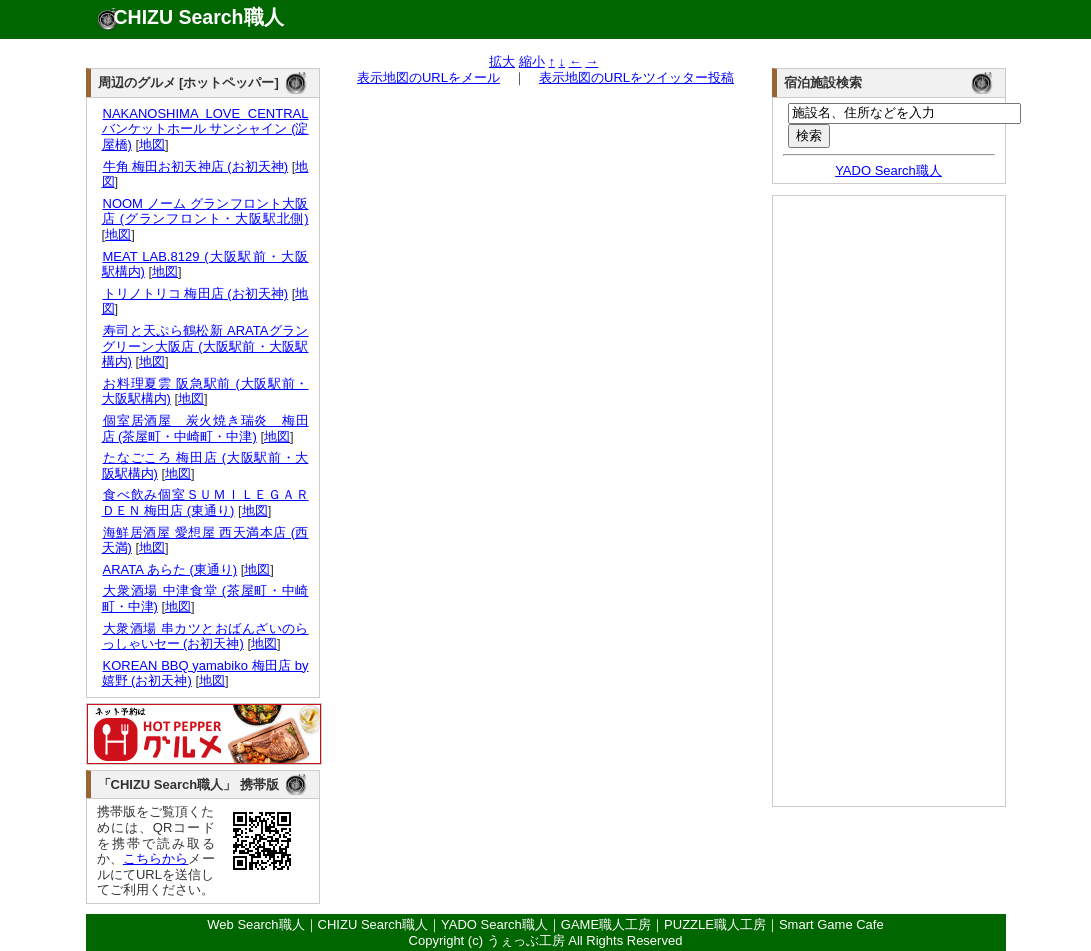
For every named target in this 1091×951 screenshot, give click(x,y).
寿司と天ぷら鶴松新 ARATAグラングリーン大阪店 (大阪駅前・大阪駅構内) (205, 346)
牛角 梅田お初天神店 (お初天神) (195, 166)
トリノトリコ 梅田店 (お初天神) (195, 293)
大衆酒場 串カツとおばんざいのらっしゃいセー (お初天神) (205, 636)
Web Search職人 (255, 924)
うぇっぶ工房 (526, 940)
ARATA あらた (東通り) (170, 569)
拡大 (502, 61)
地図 (152, 144)
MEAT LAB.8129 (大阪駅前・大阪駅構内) (205, 264)
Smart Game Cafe (831, 924)
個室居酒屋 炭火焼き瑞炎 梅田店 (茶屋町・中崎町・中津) (205, 428)
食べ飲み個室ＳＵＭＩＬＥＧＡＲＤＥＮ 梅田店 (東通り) (205, 502)
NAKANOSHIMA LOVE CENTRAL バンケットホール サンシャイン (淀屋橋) (205, 129)
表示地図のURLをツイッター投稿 (636, 77)
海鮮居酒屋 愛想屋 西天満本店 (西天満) (205, 540)
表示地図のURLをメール (428, 77)
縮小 (532, 61)
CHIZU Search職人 (199, 17)
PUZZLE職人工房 (715, 924)
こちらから (156, 858)
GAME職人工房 (606, 924)
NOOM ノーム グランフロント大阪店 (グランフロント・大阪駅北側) (205, 211)
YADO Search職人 (888, 170)
